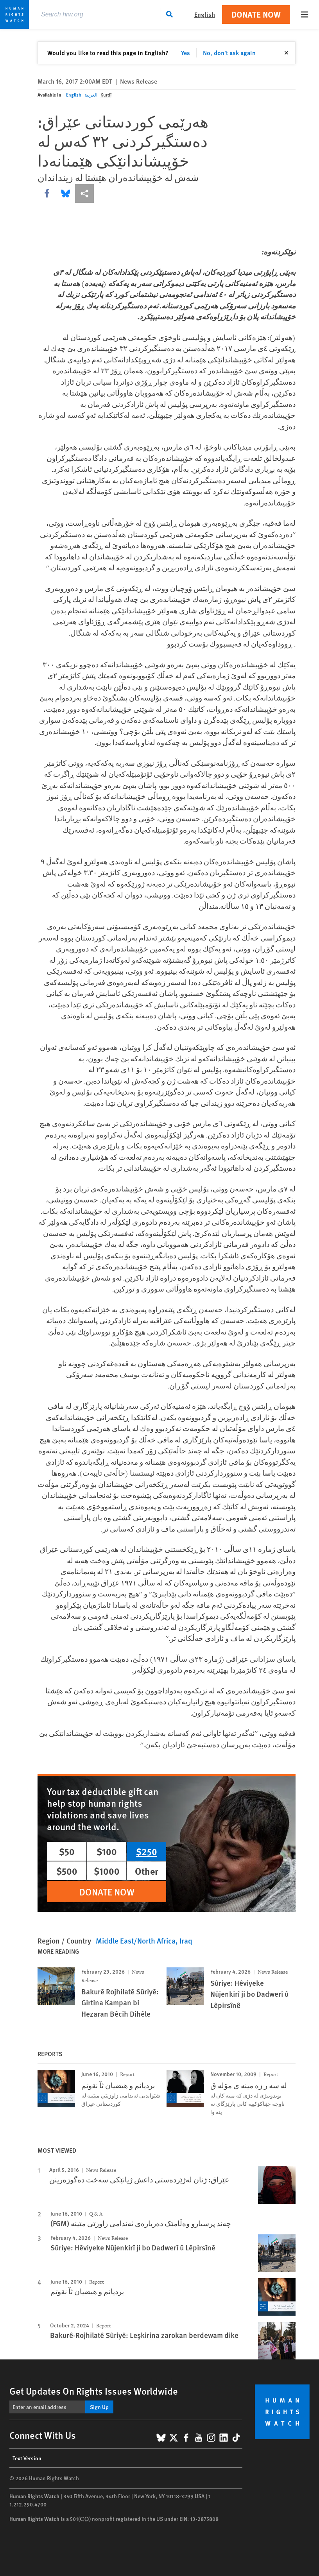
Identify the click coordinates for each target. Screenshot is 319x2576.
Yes (185, 52)
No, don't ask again (229, 52)
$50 (67, 1851)
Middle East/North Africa (136, 1940)
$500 (66, 1870)
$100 (107, 1851)
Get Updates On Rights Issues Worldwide (93, 2390)
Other (146, 1870)
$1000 (107, 1870)
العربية (90, 94)
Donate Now (256, 14)
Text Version (27, 2458)
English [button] (204, 14)
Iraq (185, 1940)
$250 (146, 1851)
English (73, 94)
